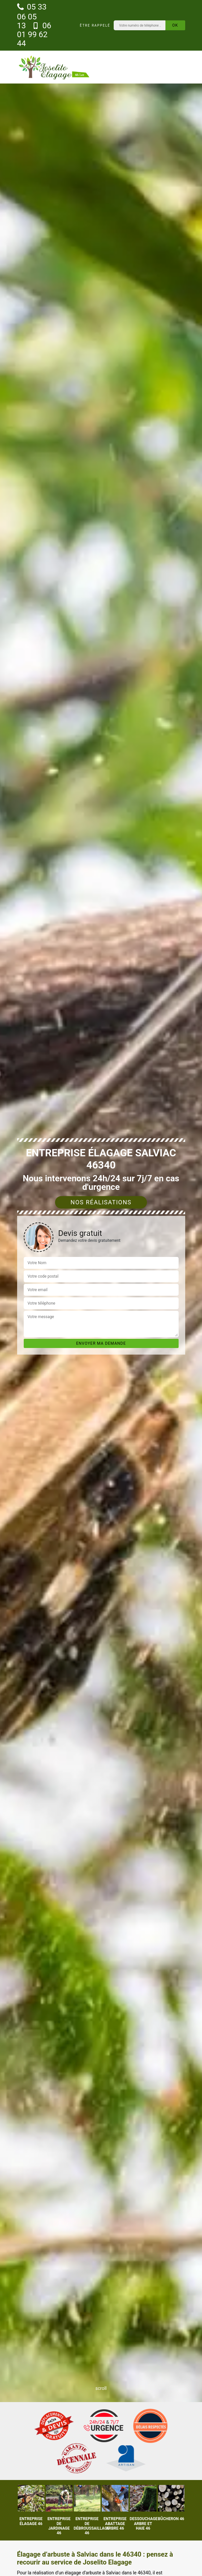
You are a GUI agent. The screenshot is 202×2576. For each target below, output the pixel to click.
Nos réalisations (101, 1202)
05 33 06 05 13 (32, 16)
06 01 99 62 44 (34, 34)
